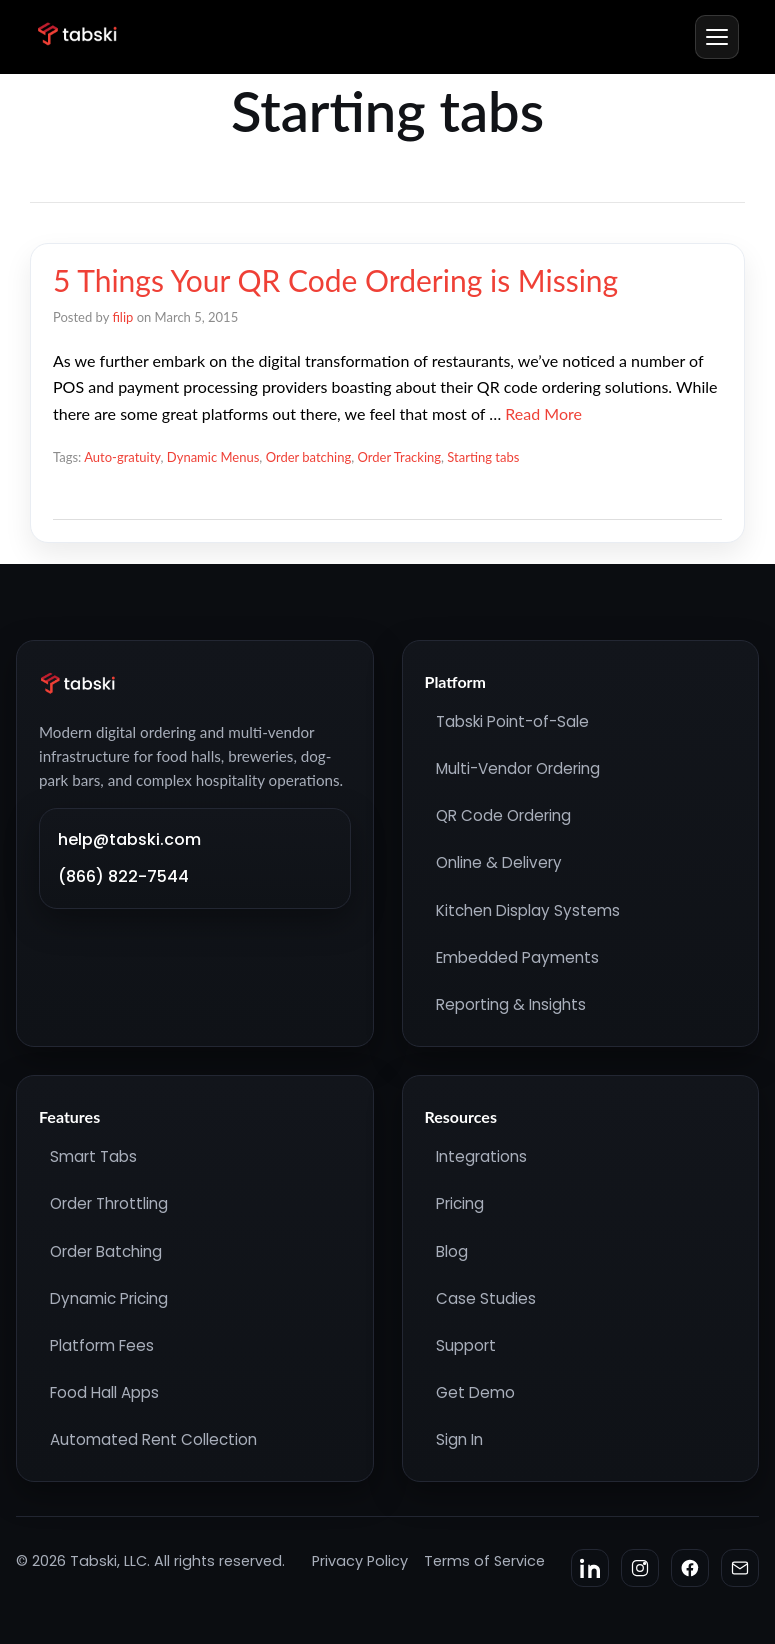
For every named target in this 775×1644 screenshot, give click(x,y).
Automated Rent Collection (153, 1439)
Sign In (459, 1439)
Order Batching (106, 1251)
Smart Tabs (93, 1156)
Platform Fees (102, 1345)
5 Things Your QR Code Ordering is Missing (335, 280)
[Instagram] (640, 1568)
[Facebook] (690, 1568)
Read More (543, 413)
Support (466, 1345)
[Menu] (717, 37)
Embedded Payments (517, 957)
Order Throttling (109, 1203)
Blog (452, 1251)
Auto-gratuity (122, 457)
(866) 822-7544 (123, 876)
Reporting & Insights (511, 1004)
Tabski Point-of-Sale (512, 721)
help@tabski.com (129, 839)
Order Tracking (399, 457)
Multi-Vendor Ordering (518, 768)
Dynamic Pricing (109, 1298)
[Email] (740, 1568)
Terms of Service (484, 1561)
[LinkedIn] (590, 1568)
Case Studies (486, 1298)
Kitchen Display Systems (528, 910)
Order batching (309, 457)
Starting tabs (483, 457)
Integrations (481, 1156)
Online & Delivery (499, 862)
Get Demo (475, 1392)
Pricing (460, 1203)
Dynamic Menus (213, 457)
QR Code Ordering (503, 815)
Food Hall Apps (104, 1392)
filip (122, 317)
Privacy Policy (360, 1561)
